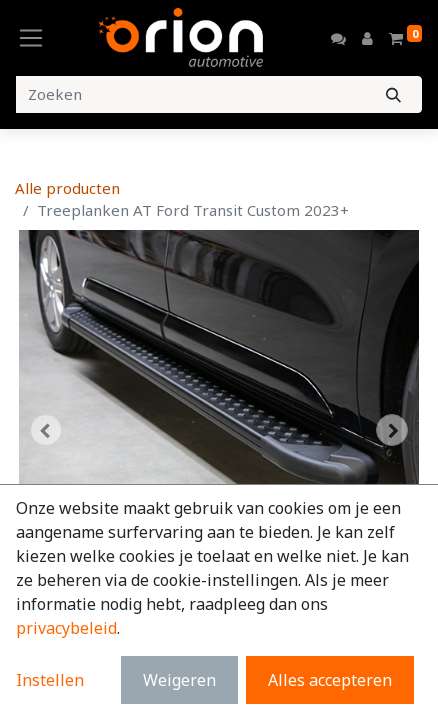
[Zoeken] (393, 94)
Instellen (50, 680)
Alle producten (67, 188)
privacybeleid (66, 628)
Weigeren (179, 680)
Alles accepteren (330, 680)
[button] (45, 430)
